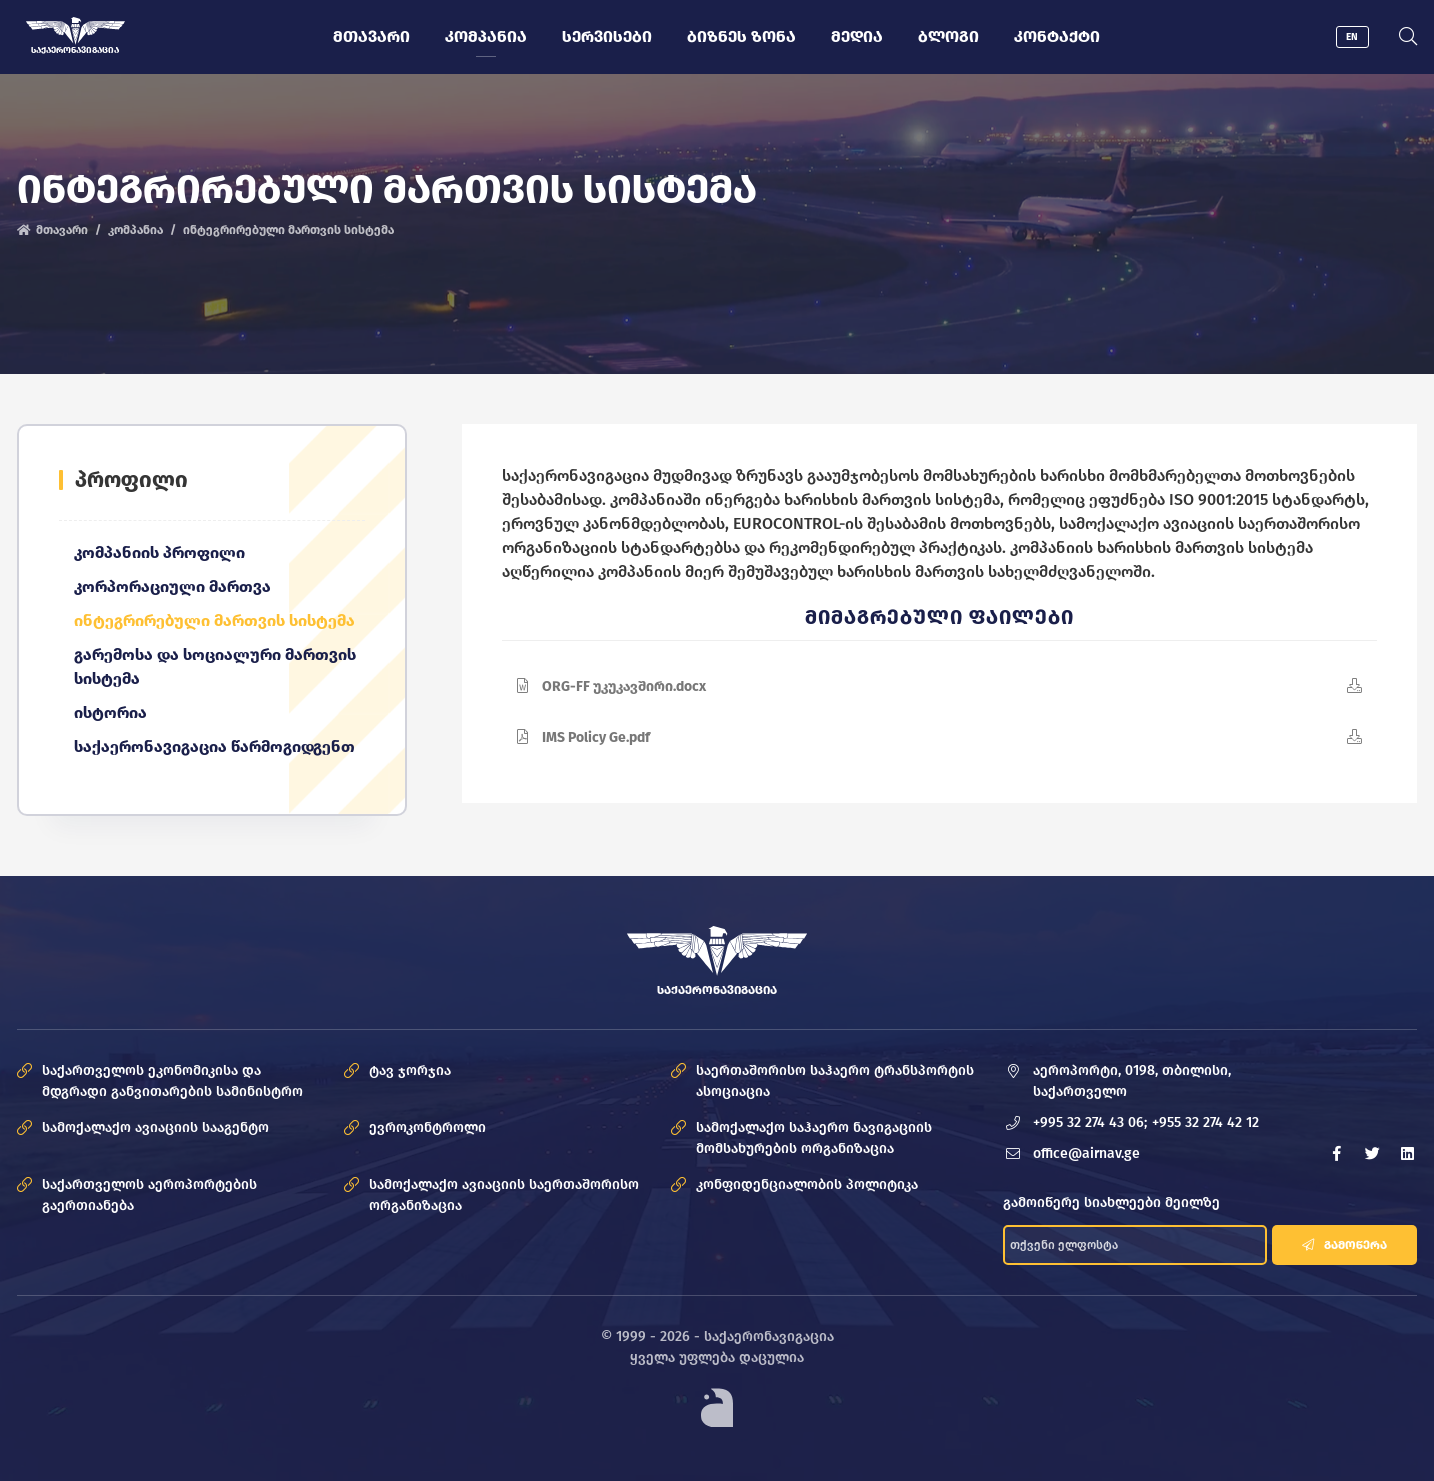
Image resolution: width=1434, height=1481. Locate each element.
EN (1352, 37)
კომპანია (486, 36)
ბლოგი (948, 36)
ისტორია (110, 712)
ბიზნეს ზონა (741, 36)
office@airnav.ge (1086, 1153)
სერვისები (607, 36)
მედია (857, 36)
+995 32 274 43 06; (1090, 1122)
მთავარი (371, 36)
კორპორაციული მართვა (172, 586)
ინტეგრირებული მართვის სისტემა (214, 620)
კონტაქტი (1057, 36)
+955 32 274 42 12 (1205, 1122)
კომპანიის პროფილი (159, 552)
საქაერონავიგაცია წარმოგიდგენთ (214, 746)
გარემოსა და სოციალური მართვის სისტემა (215, 666)
